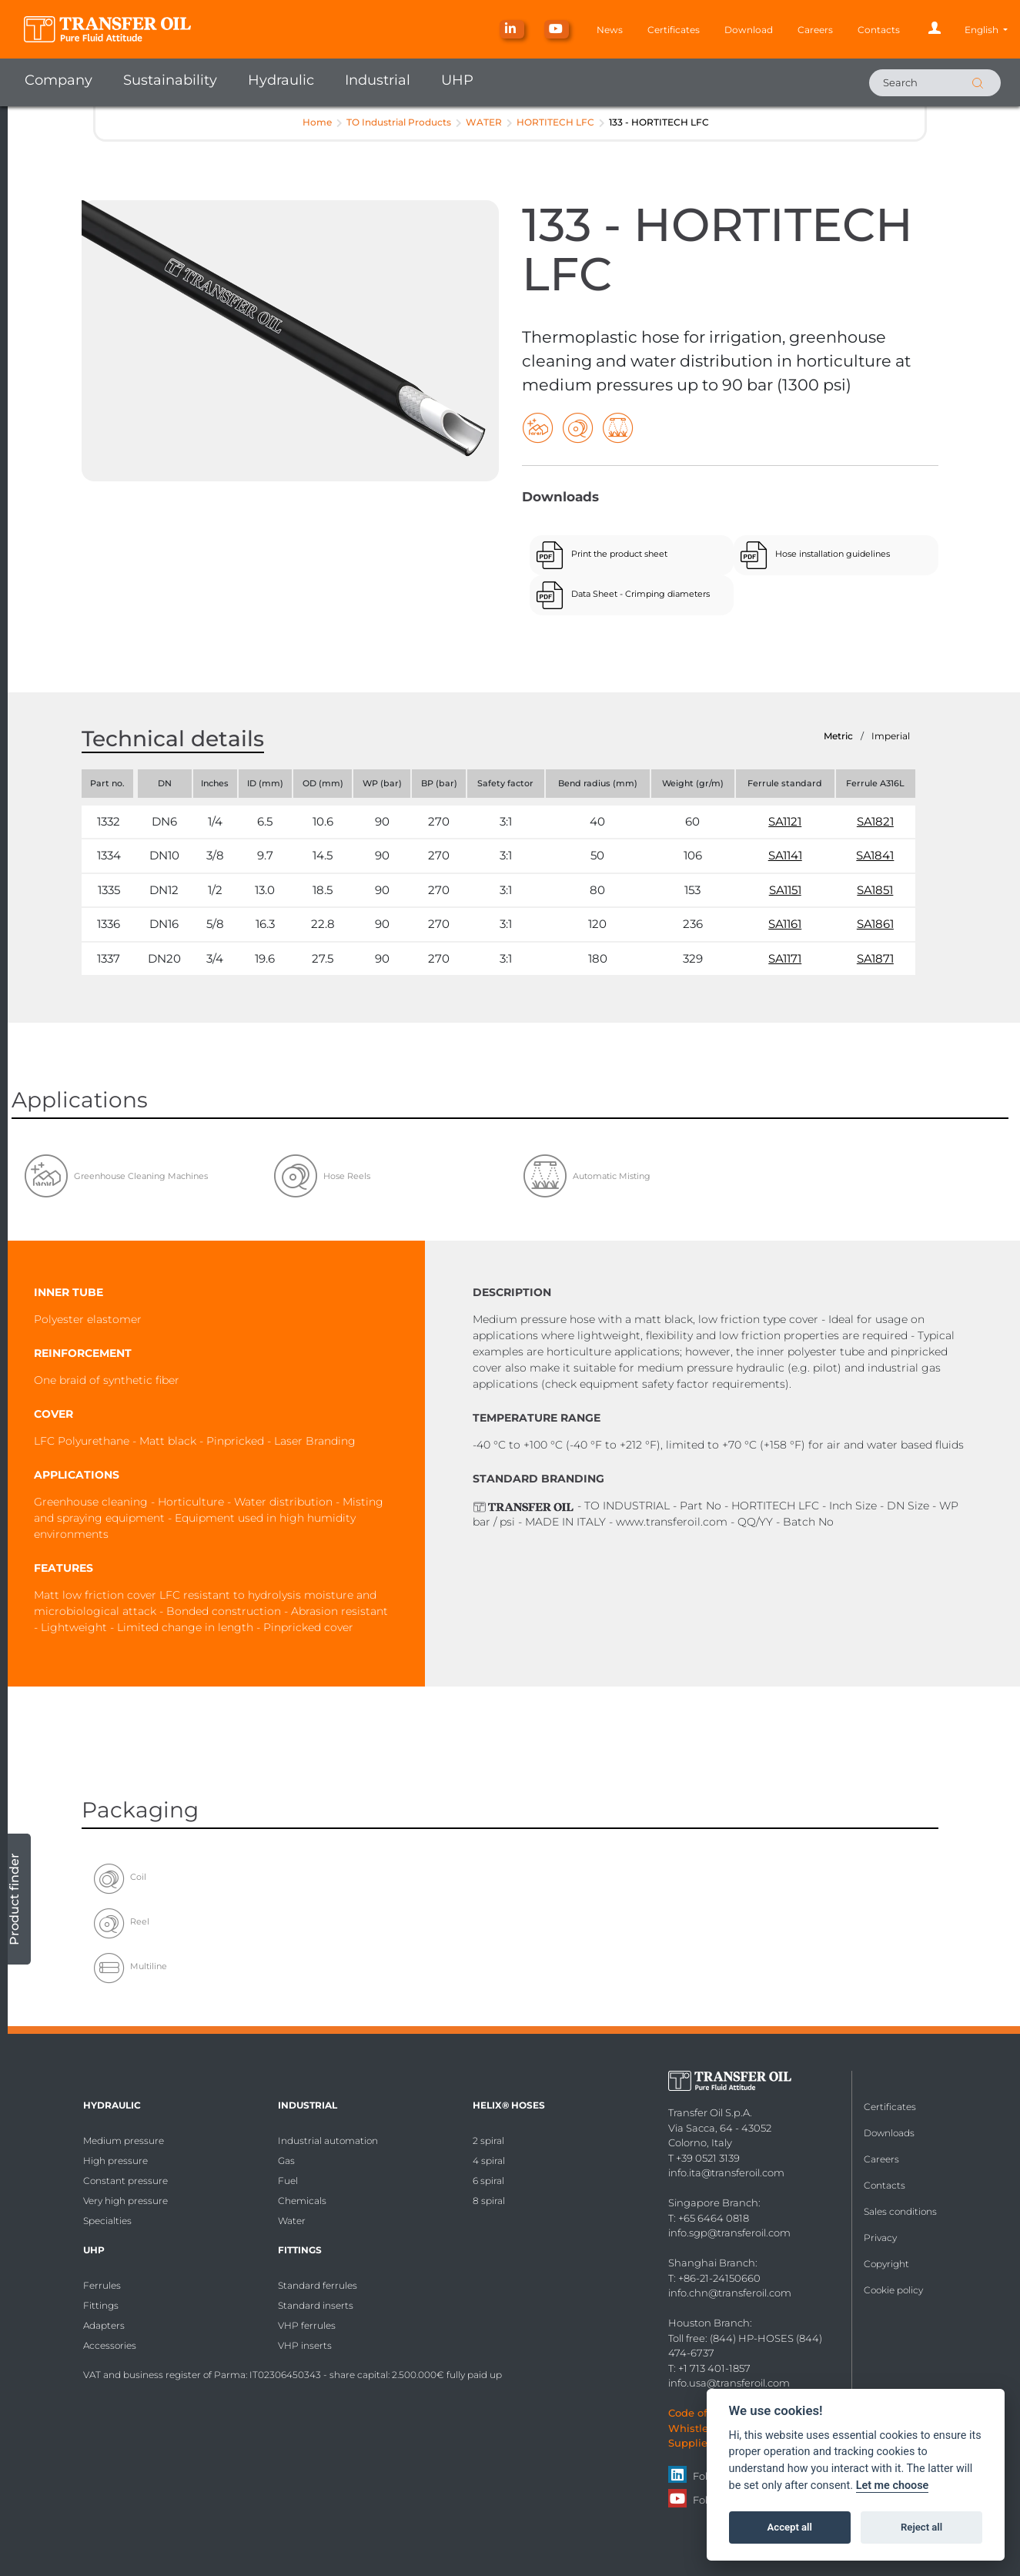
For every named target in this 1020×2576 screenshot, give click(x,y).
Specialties (107, 2220)
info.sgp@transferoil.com (729, 2232)
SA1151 (785, 890)
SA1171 (784, 958)
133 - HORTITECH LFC (659, 122)
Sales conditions (900, 2211)
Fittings (101, 2305)
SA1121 (784, 821)
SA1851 (875, 890)
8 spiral (489, 2200)
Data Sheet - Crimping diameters (640, 593)
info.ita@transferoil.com (726, 2172)
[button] (986, 29)
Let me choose (892, 2485)
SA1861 (875, 923)
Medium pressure (123, 2140)
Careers (815, 29)
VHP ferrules (307, 2325)
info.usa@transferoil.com (729, 2383)
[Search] (935, 82)
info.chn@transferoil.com (729, 2292)
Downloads (889, 2133)
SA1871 (875, 958)
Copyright (886, 2263)
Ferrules (102, 2285)
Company (58, 80)
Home (317, 122)
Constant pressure (125, 2180)
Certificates (673, 29)
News (610, 29)
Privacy (880, 2237)
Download (748, 29)
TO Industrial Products (398, 122)
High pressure (115, 2160)
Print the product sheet (619, 553)
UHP (457, 80)
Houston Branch (709, 2322)
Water (292, 2220)
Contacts (879, 29)
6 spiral (488, 2180)
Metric (838, 736)
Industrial (377, 80)
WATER (484, 122)
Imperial (890, 736)
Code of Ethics (705, 2413)
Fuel (288, 2180)
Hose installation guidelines (832, 553)
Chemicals (302, 2200)
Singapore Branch (713, 2202)
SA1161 (784, 923)
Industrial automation (328, 2140)
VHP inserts (305, 2345)
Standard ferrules (317, 2285)
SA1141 (785, 855)
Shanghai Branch (711, 2262)
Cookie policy (893, 2290)
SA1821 (875, 821)
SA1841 (875, 855)
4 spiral (489, 2160)
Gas (286, 2160)
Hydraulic (281, 80)
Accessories (109, 2345)
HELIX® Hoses (509, 2105)
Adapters (104, 2325)
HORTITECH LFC (555, 122)
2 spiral (488, 2140)
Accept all (790, 2527)
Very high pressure (125, 2200)
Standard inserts (315, 2305)
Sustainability (170, 80)
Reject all (921, 2527)
